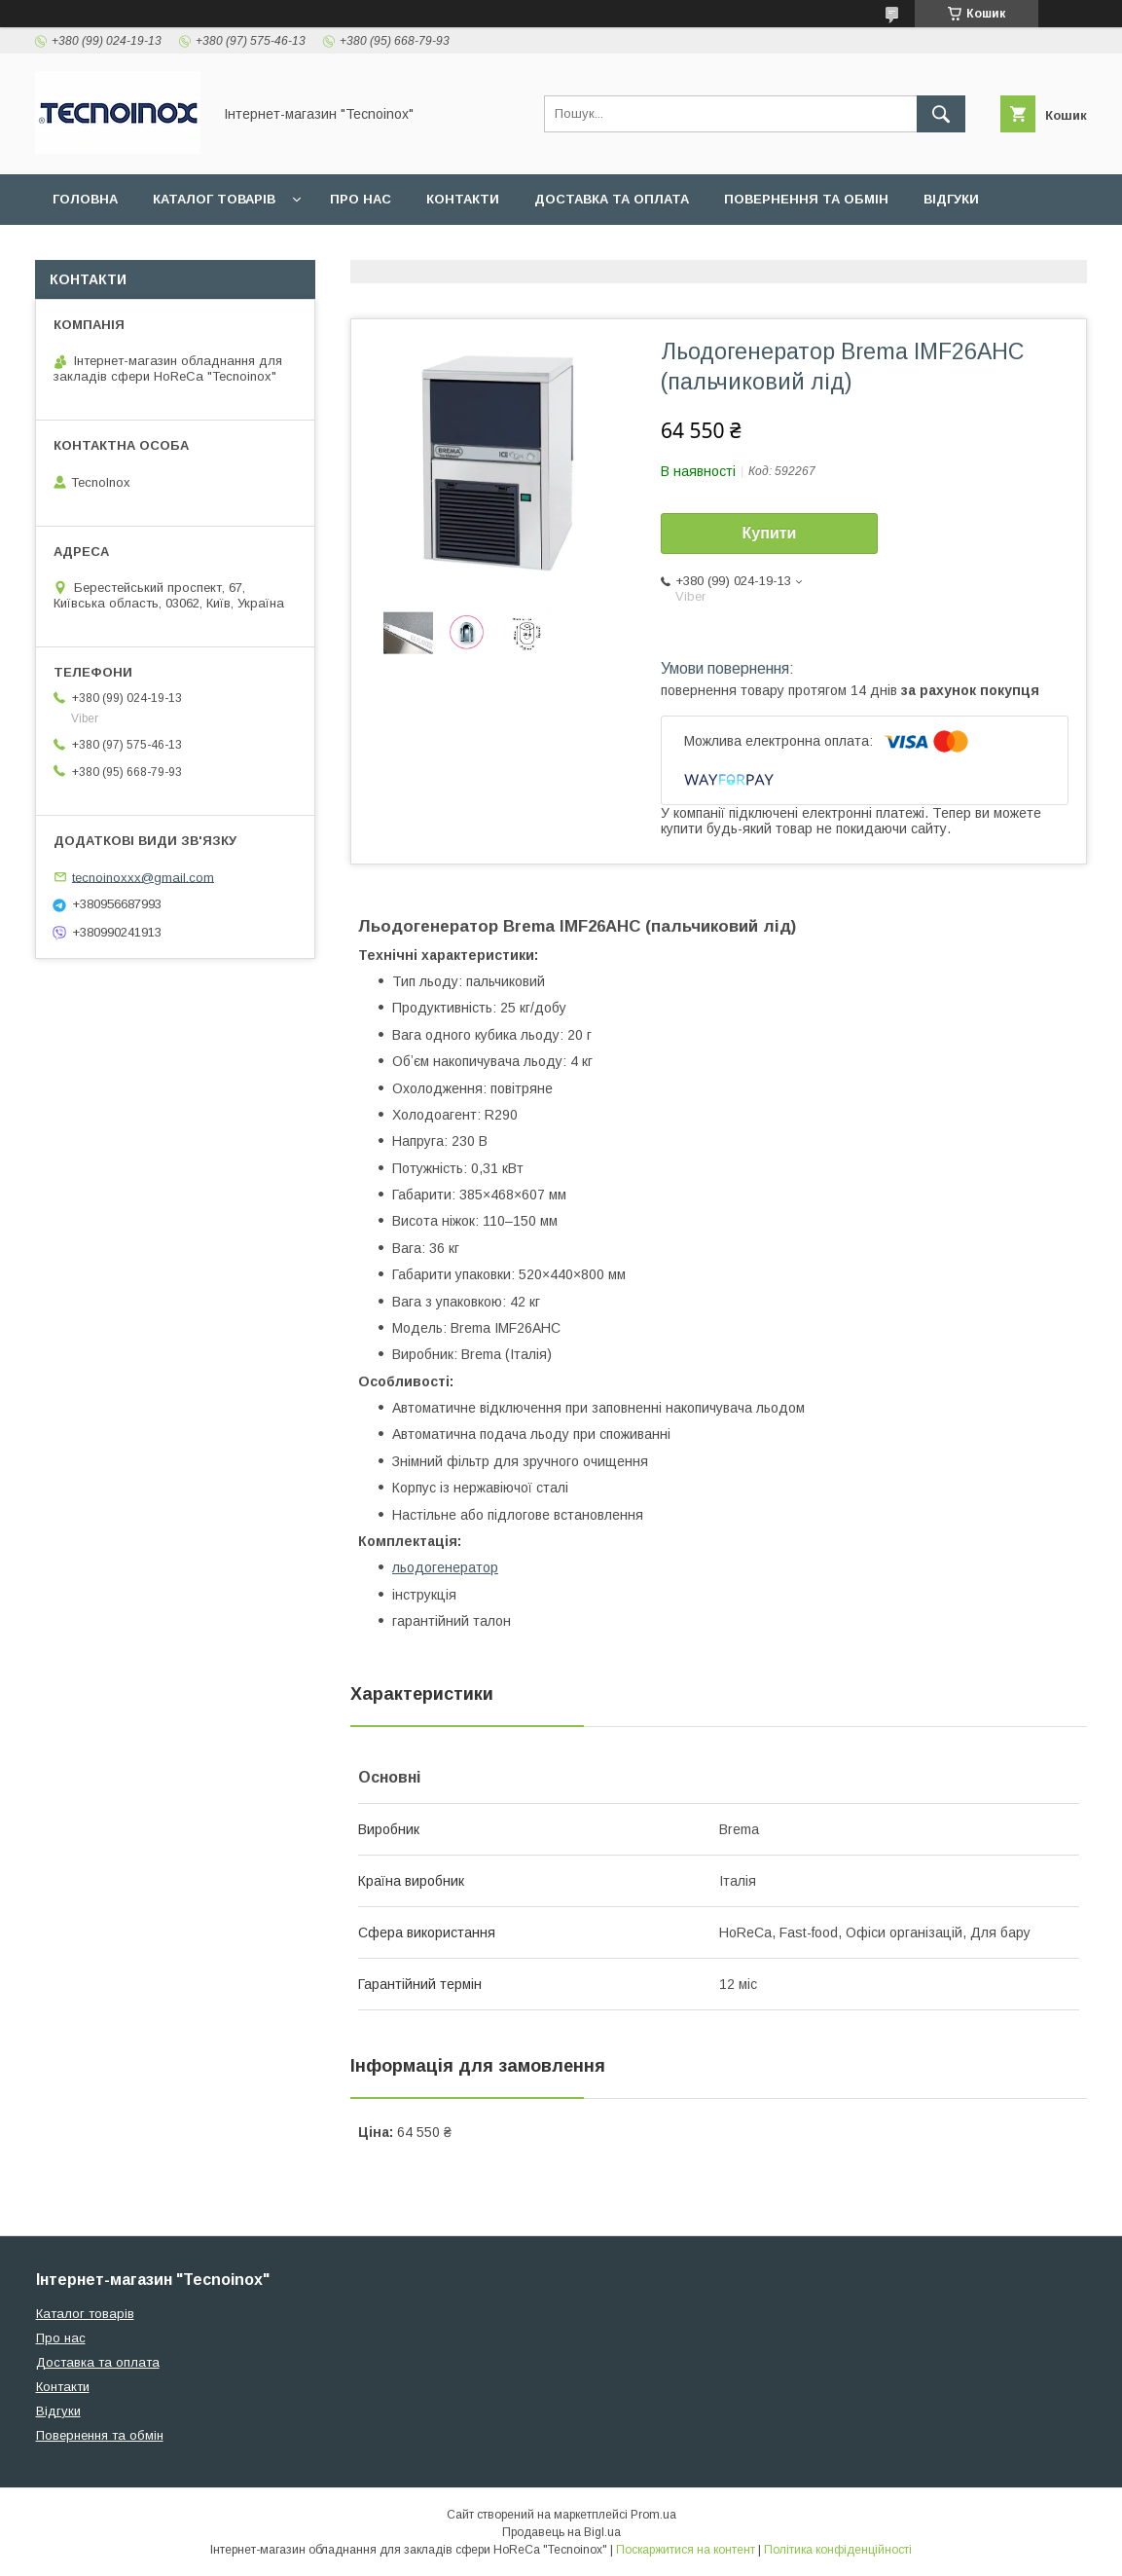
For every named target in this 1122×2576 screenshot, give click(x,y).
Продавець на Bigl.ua (561, 2532)
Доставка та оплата (611, 199)
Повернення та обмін (806, 199)
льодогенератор (445, 1567)
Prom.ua (653, 2514)
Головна (85, 199)
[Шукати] (941, 113)
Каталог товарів (214, 199)
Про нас (360, 199)
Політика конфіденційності (838, 2550)
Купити (769, 533)
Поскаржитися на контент (685, 2550)
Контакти (462, 199)
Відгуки (951, 199)
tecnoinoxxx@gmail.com (143, 876)
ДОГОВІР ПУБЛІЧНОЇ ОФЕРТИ (154, 249)
